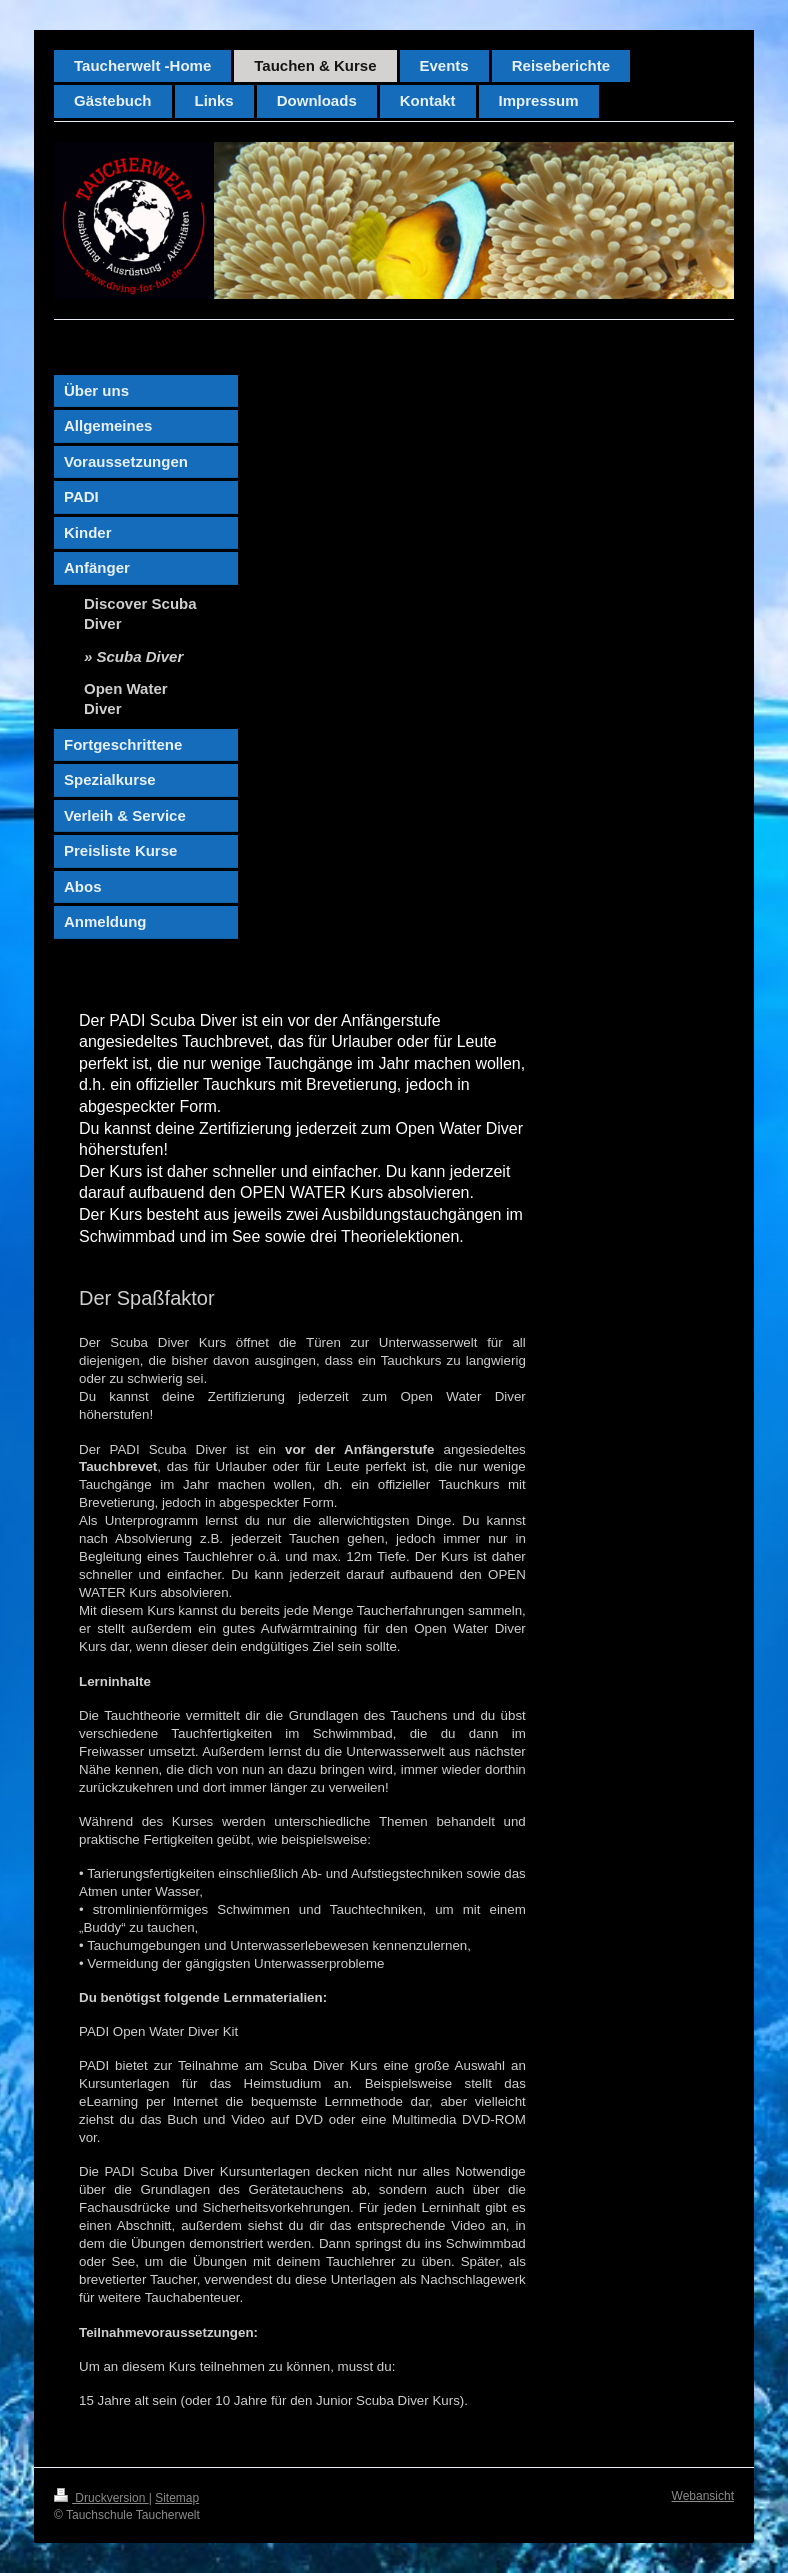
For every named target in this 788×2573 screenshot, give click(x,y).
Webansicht (703, 2496)
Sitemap (177, 2498)
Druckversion (101, 2498)
